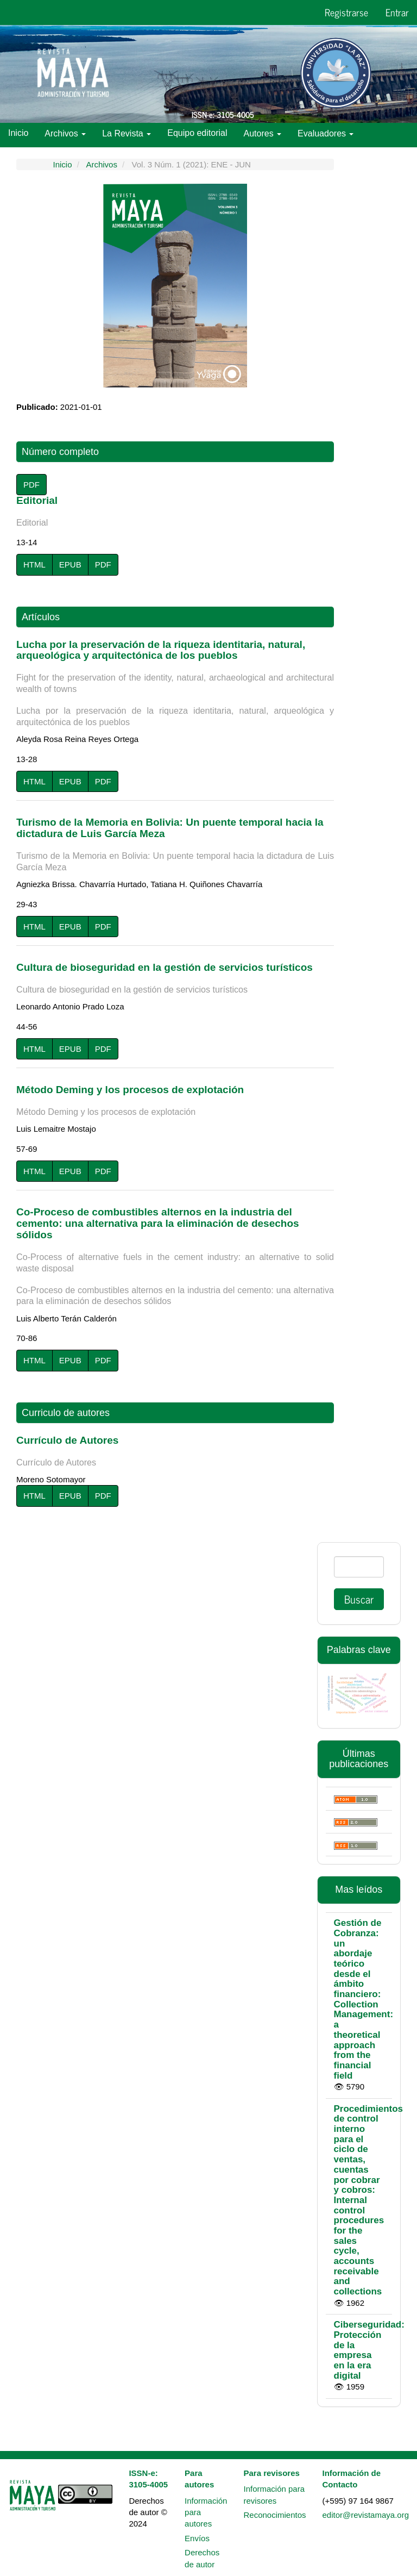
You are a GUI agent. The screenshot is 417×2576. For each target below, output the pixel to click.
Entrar (397, 12)
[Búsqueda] (359, 1566)
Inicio (18, 133)
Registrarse (346, 12)
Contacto (199, 156)
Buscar (359, 1599)
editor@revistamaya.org (366, 2514)
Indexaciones (139, 156)
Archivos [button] (65, 133)
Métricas (81, 156)
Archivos (101, 164)
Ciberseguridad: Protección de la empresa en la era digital (369, 2349)
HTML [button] (34, 564)
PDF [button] (31, 484)
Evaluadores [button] (325, 133)
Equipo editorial (197, 133)
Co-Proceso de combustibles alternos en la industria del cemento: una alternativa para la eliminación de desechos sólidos (175, 1256)
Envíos (197, 2538)
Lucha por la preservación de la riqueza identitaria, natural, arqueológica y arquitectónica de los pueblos (175, 683)
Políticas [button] (28, 156)
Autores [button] (263, 133)
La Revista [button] (126, 133)
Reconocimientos (274, 2514)
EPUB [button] (70, 564)
